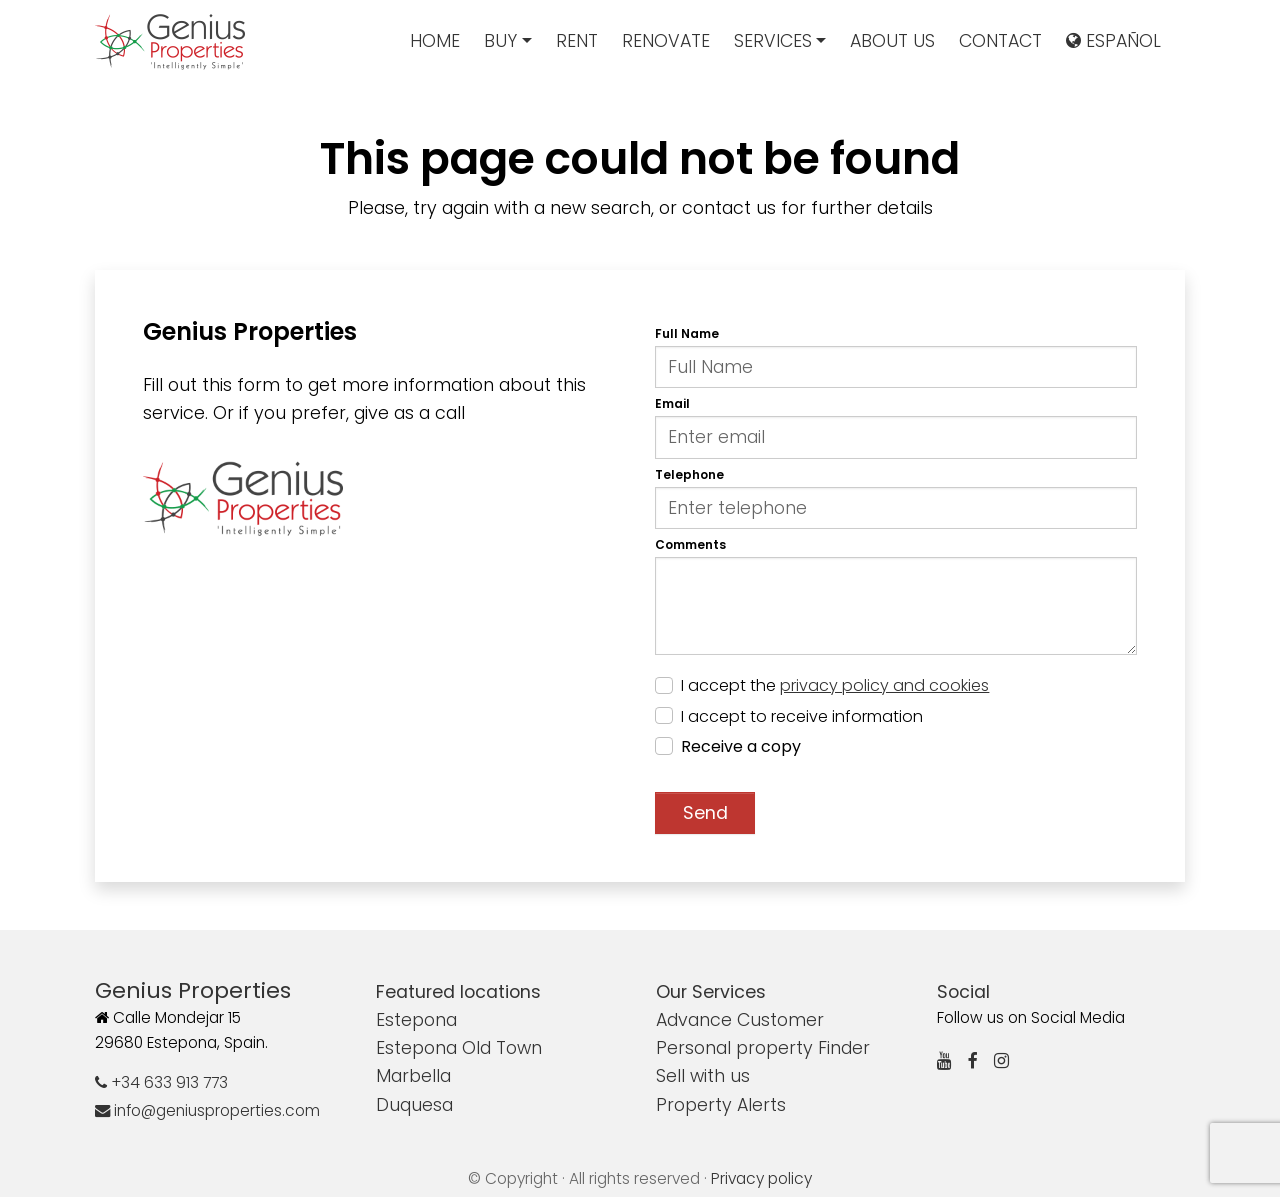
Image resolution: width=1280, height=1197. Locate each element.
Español (1113, 41)
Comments (690, 544)
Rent (577, 41)
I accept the (835, 685)
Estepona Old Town (459, 1048)
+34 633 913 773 (161, 1082)
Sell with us (703, 1076)
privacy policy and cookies (884, 685)
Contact (1000, 41)
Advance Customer (740, 1020)
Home (435, 41)
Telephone (689, 474)
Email (672, 403)
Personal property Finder (763, 1048)
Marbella (413, 1076)
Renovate (666, 41)
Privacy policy (761, 1178)
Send (705, 813)
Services (773, 41)
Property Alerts (721, 1105)
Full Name (687, 333)
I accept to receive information (802, 716)
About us (892, 41)
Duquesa (414, 1105)
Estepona (416, 1020)
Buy (500, 41)
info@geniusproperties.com (207, 1110)
